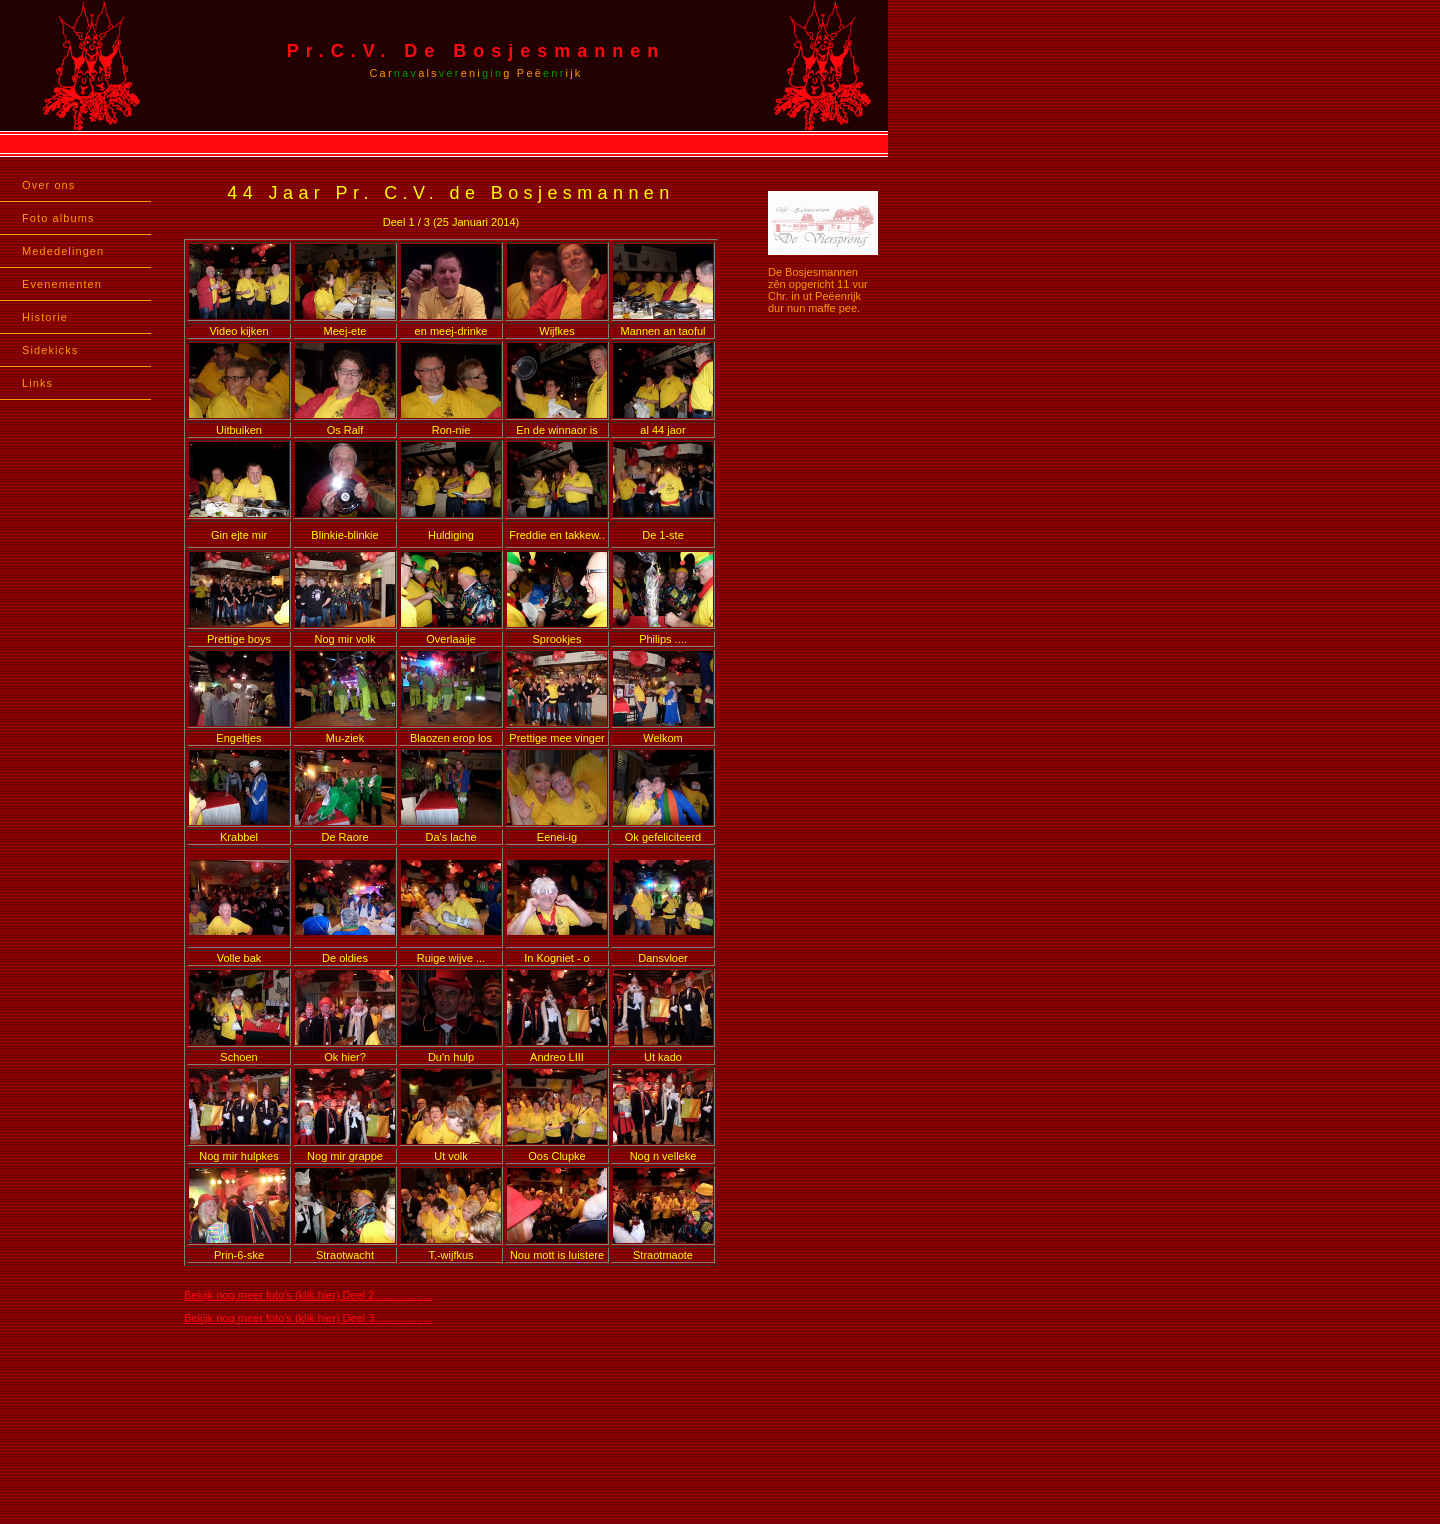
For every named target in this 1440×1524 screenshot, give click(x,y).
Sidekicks (50, 350)
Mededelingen (63, 251)
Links (37, 383)
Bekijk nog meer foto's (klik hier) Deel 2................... (308, 1295)
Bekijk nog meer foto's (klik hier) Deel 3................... (308, 1318)
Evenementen (62, 284)
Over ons (48, 185)
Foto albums (58, 218)
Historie (45, 317)
